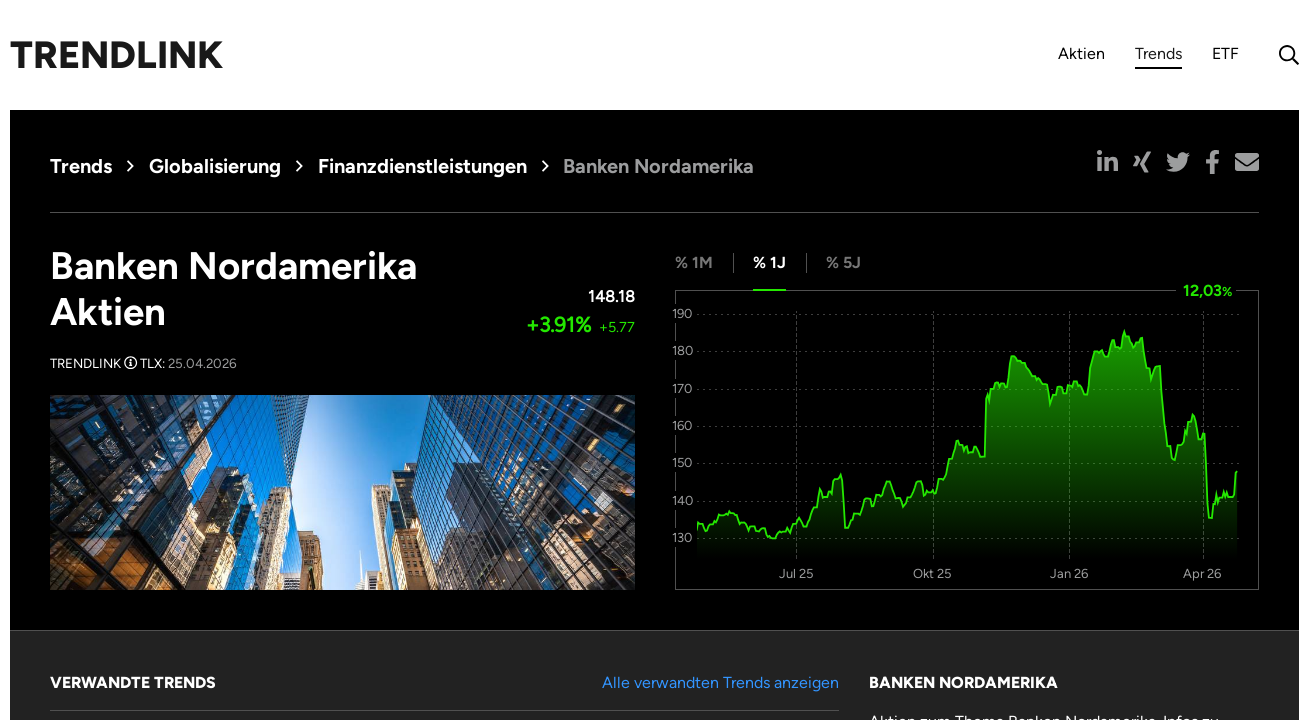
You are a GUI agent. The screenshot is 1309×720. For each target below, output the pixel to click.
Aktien (1081, 53)
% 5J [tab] (843, 262)
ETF (1225, 53)
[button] (1107, 162)
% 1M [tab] (694, 262)
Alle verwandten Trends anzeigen (720, 682)
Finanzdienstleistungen (422, 166)
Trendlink (116, 55)
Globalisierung (215, 166)
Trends (1158, 56)
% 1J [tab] (769, 262)
